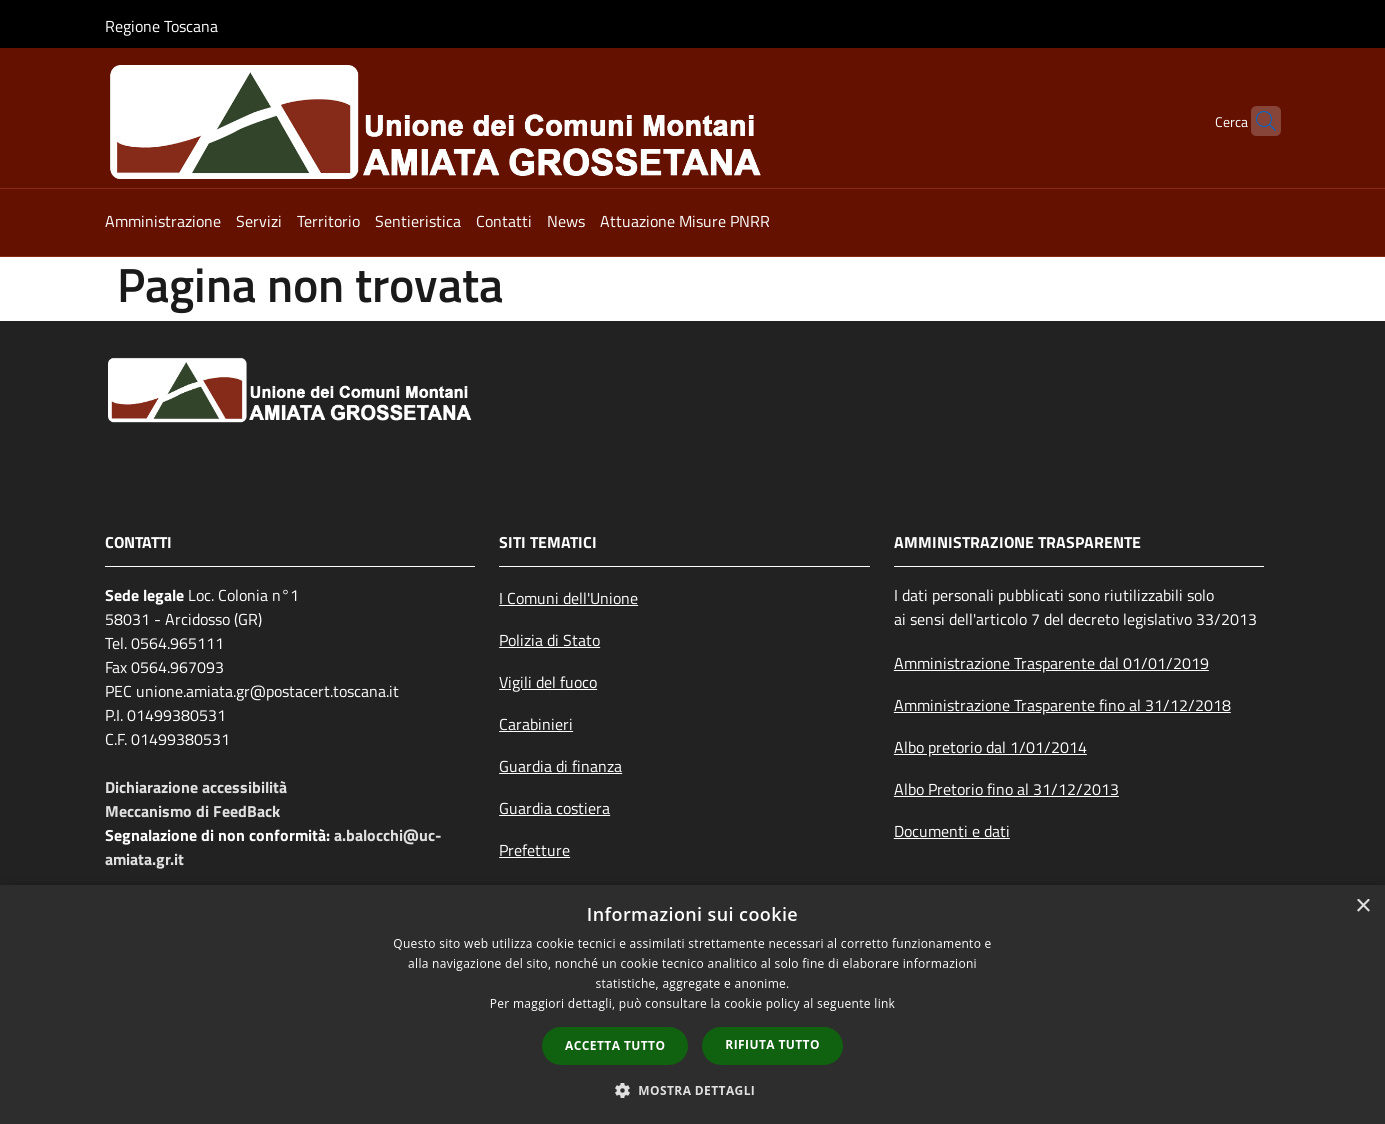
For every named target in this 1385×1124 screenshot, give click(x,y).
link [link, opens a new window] (884, 1003)
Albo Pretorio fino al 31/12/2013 (1006, 789)
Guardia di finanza (560, 766)
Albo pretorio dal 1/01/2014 (990, 747)
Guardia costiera (554, 808)
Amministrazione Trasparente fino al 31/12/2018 (1062, 705)
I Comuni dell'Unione (568, 598)
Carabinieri (536, 724)
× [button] (1362, 906)
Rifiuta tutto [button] (772, 1044)
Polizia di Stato (549, 640)
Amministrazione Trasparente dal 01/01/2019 (1051, 663)
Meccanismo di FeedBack (192, 811)
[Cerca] (1257, 121)
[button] (693, 1090)
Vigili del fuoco (548, 682)
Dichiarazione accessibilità (196, 787)
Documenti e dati (952, 831)
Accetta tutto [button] (615, 1045)
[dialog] (692, 1004)
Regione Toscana (161, 26)
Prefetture (534, 850)
